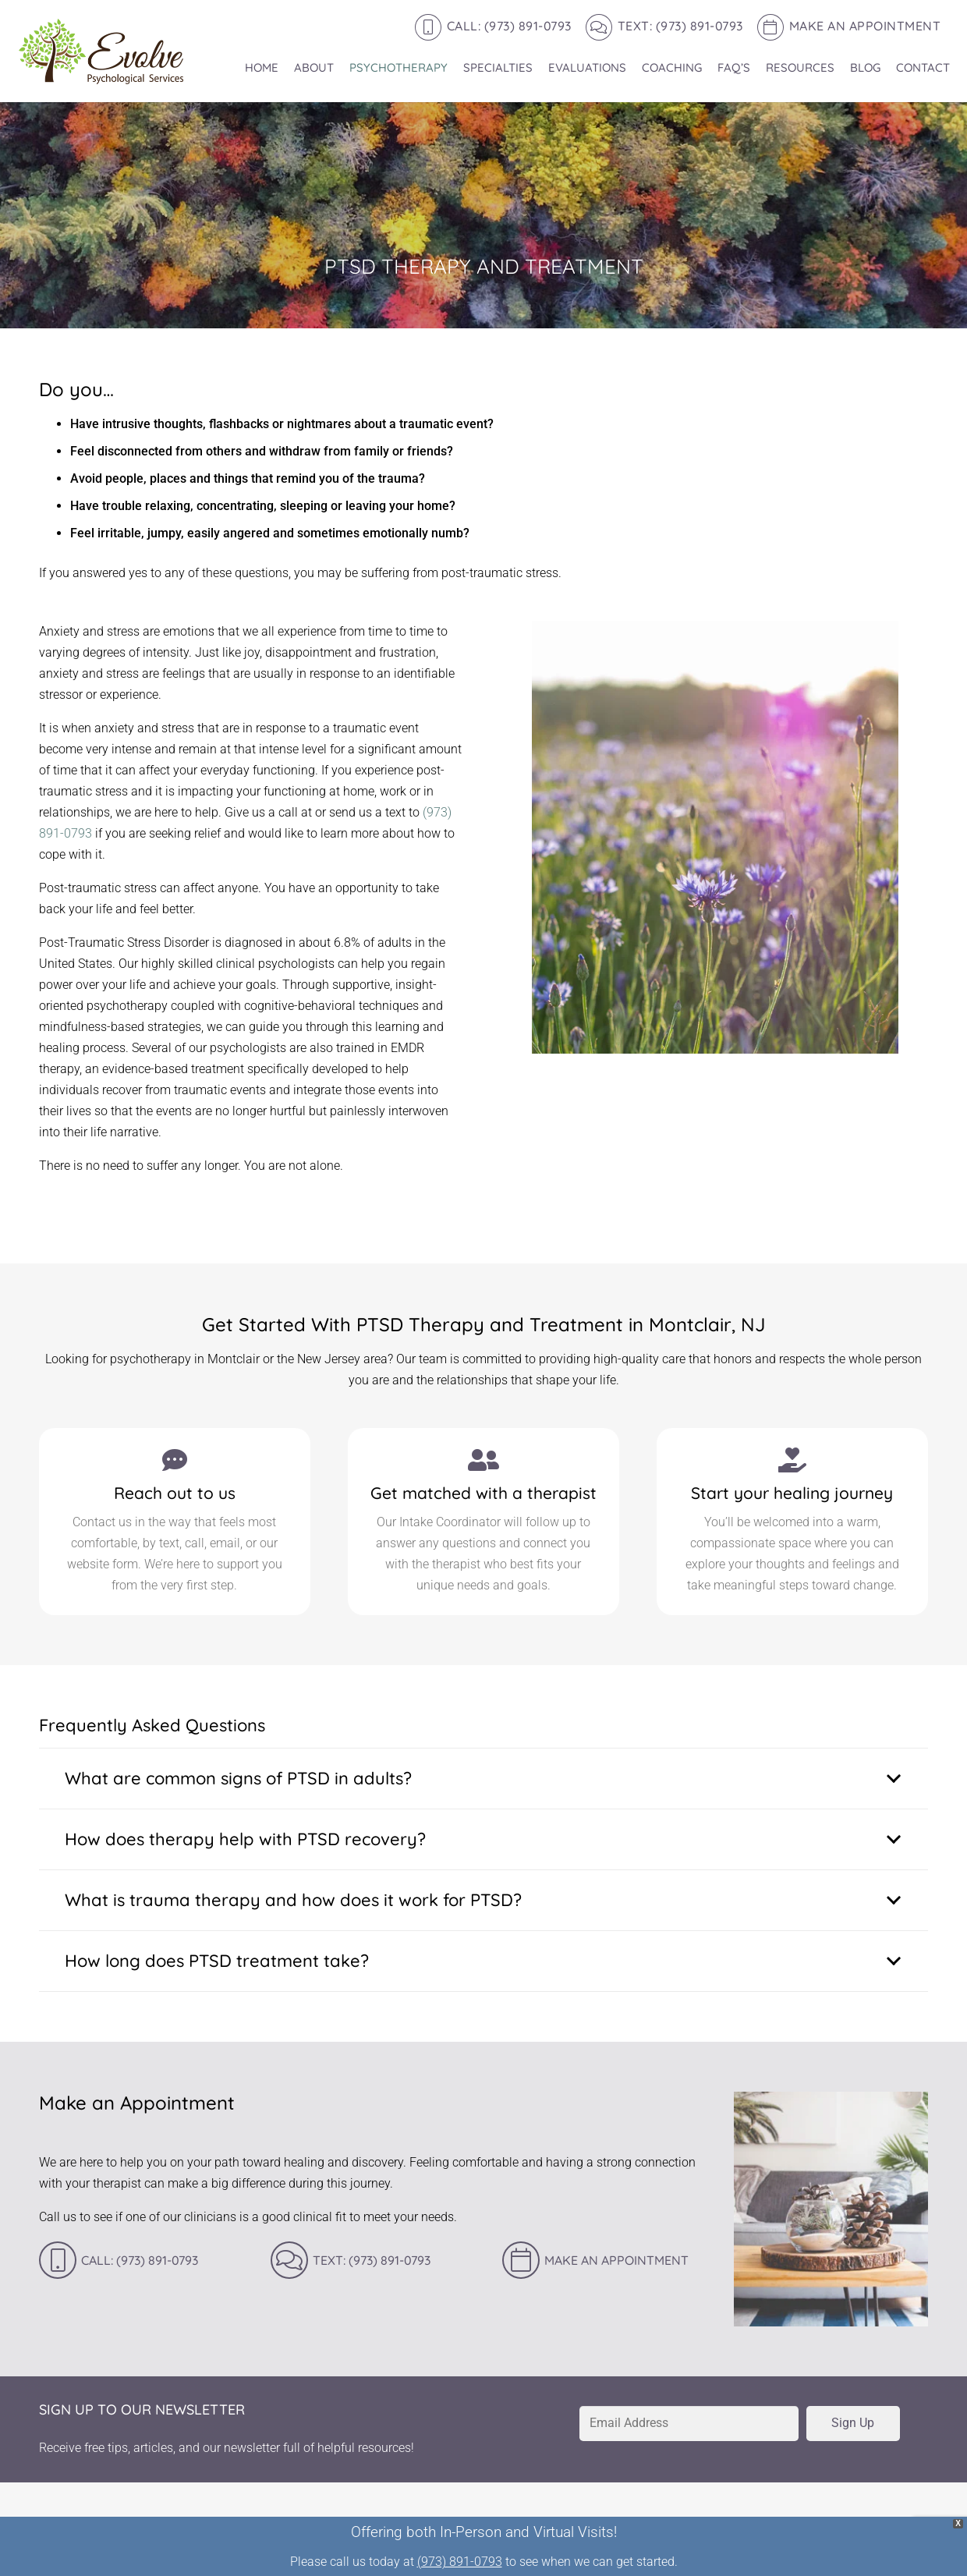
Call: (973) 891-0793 (139, 2260)
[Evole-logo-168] (101, 51)
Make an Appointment (616, 2260)
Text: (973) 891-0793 (371, 2260)
